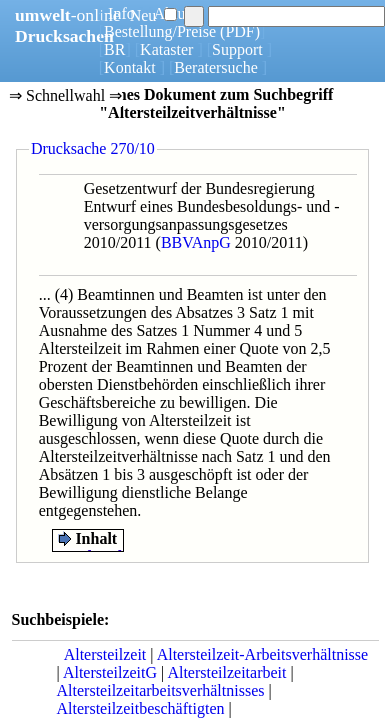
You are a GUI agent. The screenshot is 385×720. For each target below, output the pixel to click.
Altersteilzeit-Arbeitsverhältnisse (262, 654)
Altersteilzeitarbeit (226, 672)
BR (114, 49)
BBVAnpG (196, 242)
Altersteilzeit (105, 654)
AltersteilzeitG (110, 672)
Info (121, 13)
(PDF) (240, 31)
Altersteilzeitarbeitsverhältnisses (161, 690)
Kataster (166, 49)
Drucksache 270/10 (93, 148)
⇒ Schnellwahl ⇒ (65, 97)
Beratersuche (216, 67)
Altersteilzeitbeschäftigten (141, 708)
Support (237, 49)
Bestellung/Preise (160, 31)
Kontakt (130, 67)
